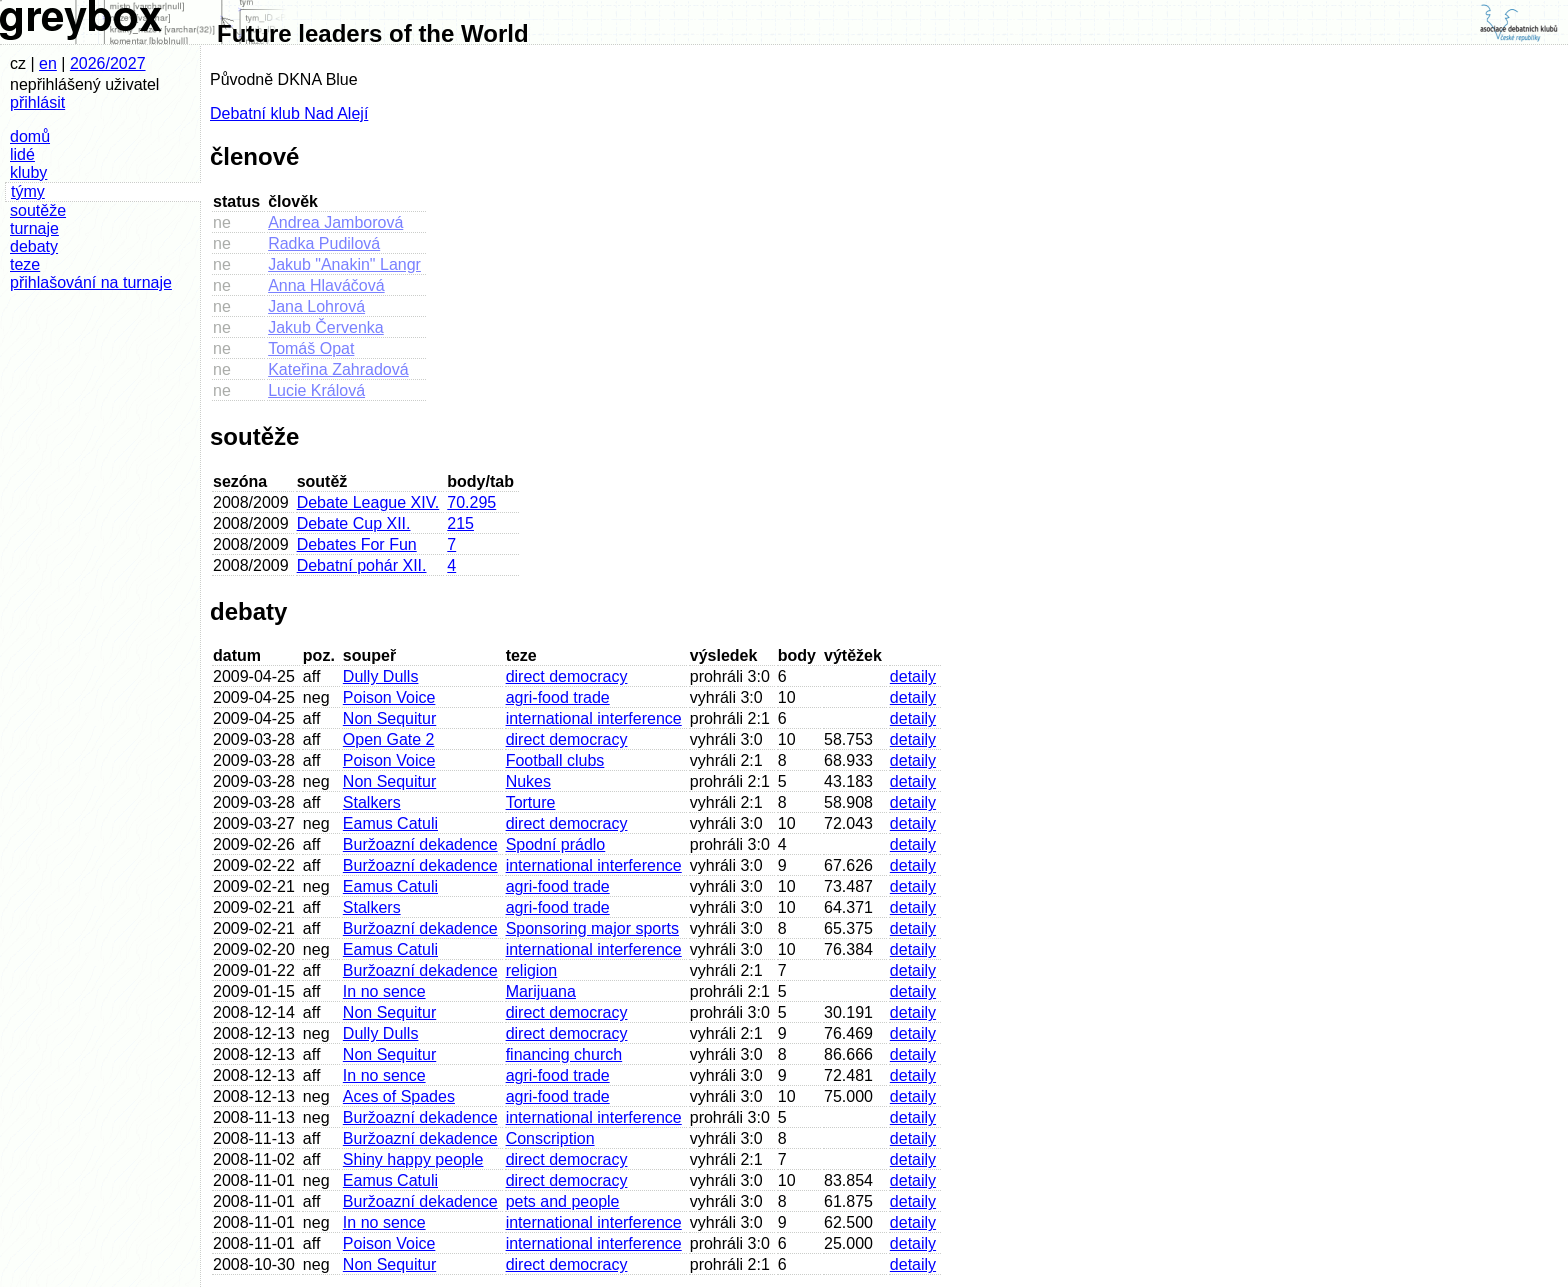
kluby (28, 172)
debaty (34, 246)
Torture (531, 802)
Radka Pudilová (324, 243)
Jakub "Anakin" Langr (344, 264)
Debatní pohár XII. (362, 565)
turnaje (34, 228)
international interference (594, 718)
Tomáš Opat (311, 348)
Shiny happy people (413, 1159)
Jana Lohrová (316, 306)
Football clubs (555, 760)
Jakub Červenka (326, 327)
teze (25, 264)
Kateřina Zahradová (338, 369)
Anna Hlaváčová (326, 285)
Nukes (528, 781)
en (48, 63)
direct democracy (567, 676)
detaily (913, 676)
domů (30, 136)
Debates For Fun (357, 544)
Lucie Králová (316, 390)
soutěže (38, 210)
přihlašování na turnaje (91, 282)
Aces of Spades (399, 1096)
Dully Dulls (381, 676)
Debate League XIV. (368, 502)
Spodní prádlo (556, 844)
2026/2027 (108, 63)
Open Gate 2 (389, 739)
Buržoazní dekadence (420, 844)
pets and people (563, 1201)
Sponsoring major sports (592, 928)
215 (460, 523)
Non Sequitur (389, 718)
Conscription (550, 1138)
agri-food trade (558, 697)
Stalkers (372, 802)
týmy (28, 191)
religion (532, 970)
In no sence (384, 991)
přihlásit (37, 102)
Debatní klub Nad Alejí (289, 113)
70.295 (471, 502)
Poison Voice (389, 697)
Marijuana (541, 991)
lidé (22, 154)
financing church (564, 1054)
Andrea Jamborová (335, 222)
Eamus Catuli (390, 823)
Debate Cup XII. (354, 523)
